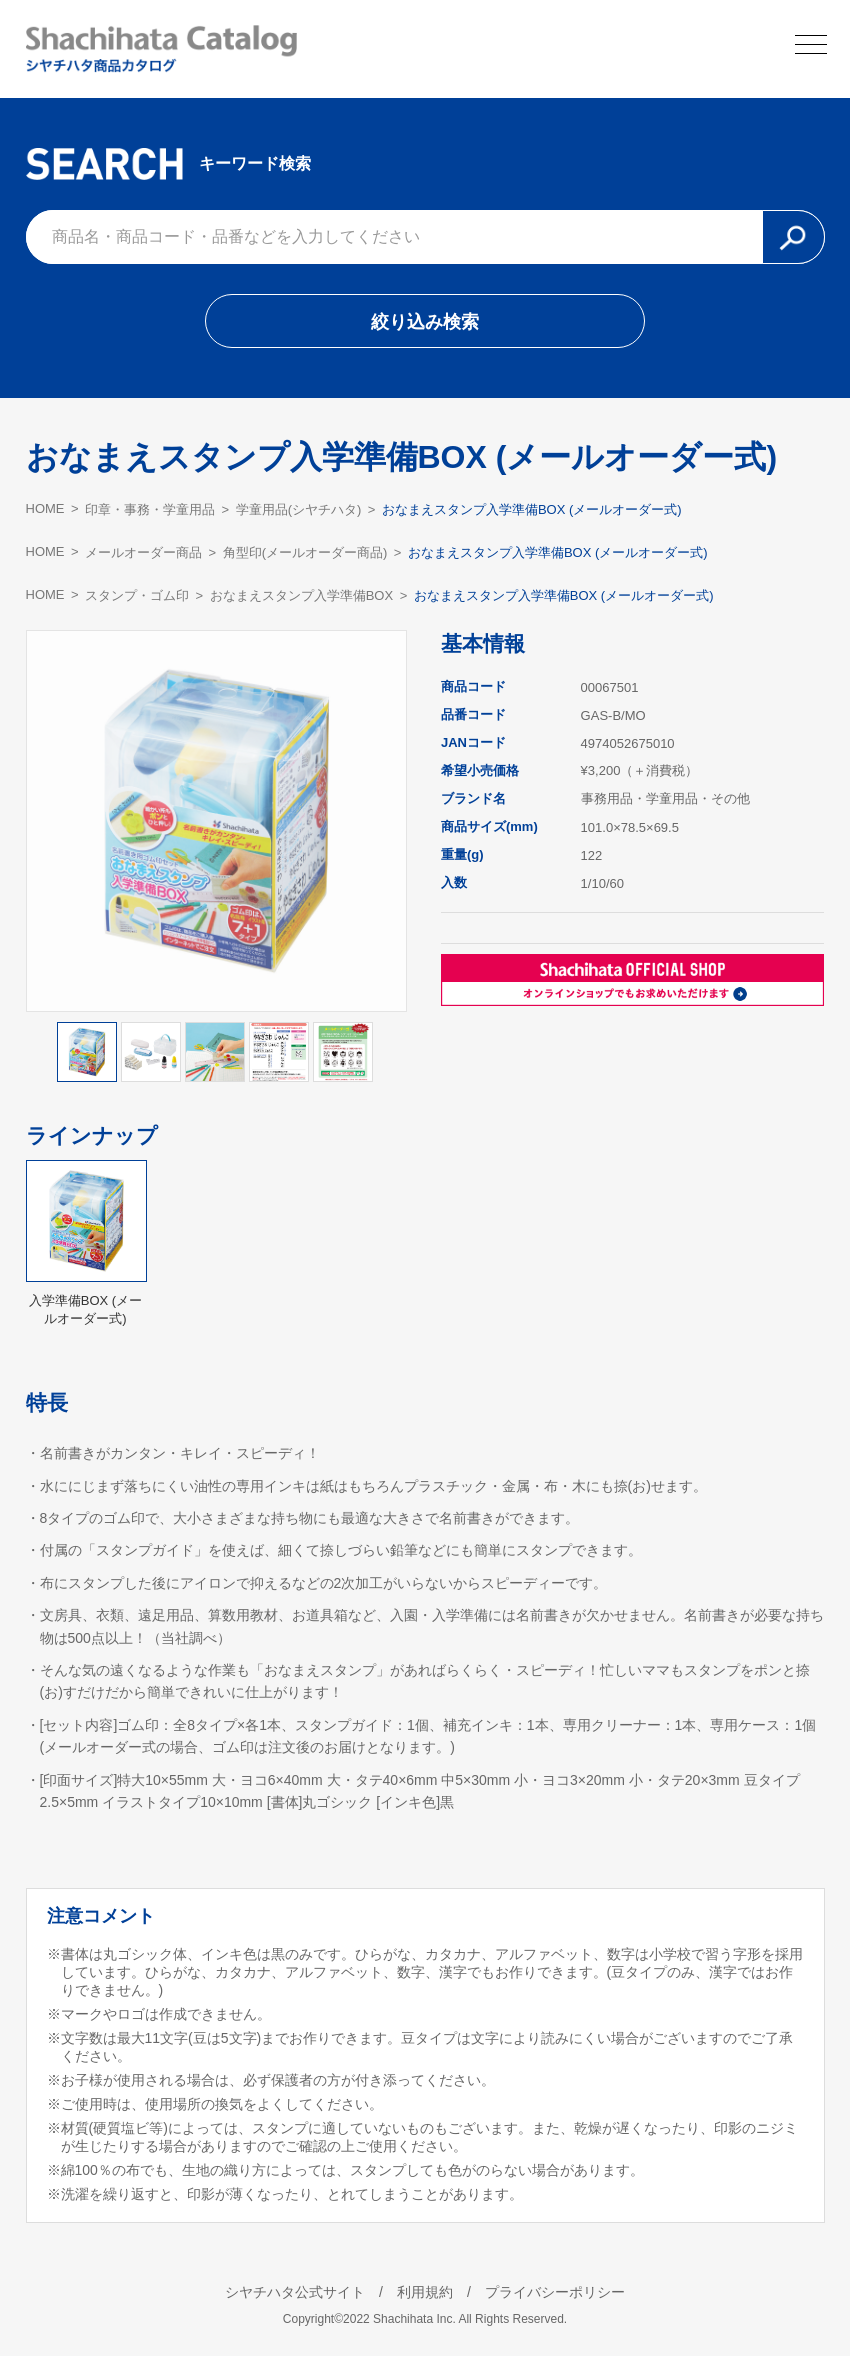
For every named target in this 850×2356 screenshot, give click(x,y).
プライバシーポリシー (555, 2292)
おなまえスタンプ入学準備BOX (301, 595)
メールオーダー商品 (143, 552)
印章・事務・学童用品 (150, 509)
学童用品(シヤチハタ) (299, 509)
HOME (45, 508)
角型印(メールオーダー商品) (305, 552)
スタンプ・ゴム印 (137, 595)
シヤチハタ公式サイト (295, 2292)
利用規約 (425, 2292)
